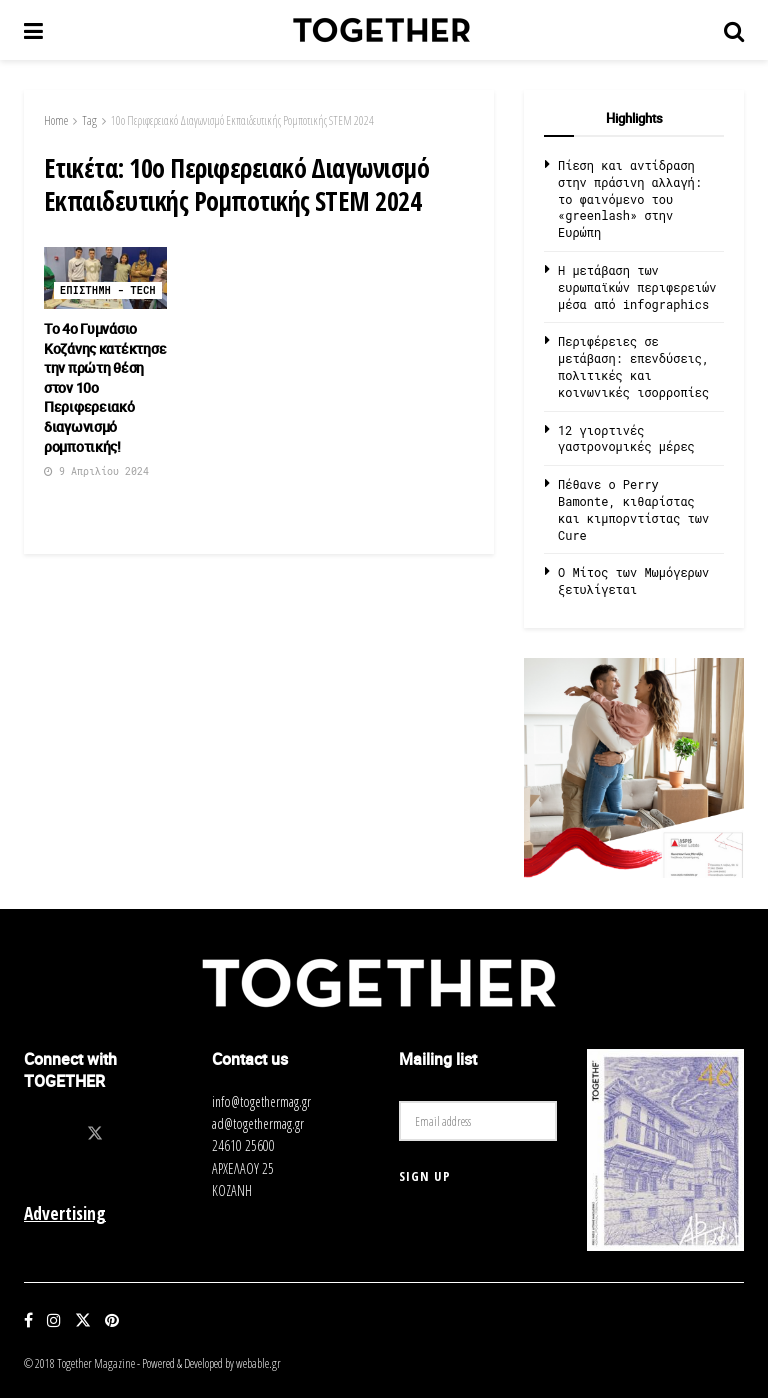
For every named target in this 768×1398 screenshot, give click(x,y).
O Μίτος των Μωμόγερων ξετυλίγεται (633, 580)
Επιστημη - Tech (108, 290)
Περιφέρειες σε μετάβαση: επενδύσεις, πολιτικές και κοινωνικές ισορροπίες (633, 366)
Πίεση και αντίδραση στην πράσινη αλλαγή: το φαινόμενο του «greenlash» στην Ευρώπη (630, 198)
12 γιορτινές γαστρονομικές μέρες (626, 438)
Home (56, 120)
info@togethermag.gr (261, 1101)
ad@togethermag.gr (258, 1123)
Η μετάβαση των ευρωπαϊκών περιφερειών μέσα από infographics (637, 287)
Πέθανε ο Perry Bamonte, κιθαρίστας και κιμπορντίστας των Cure (633, 509)
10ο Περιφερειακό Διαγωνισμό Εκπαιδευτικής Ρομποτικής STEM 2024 (242, 120)
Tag (89, 120)
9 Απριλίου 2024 (96, 471)
